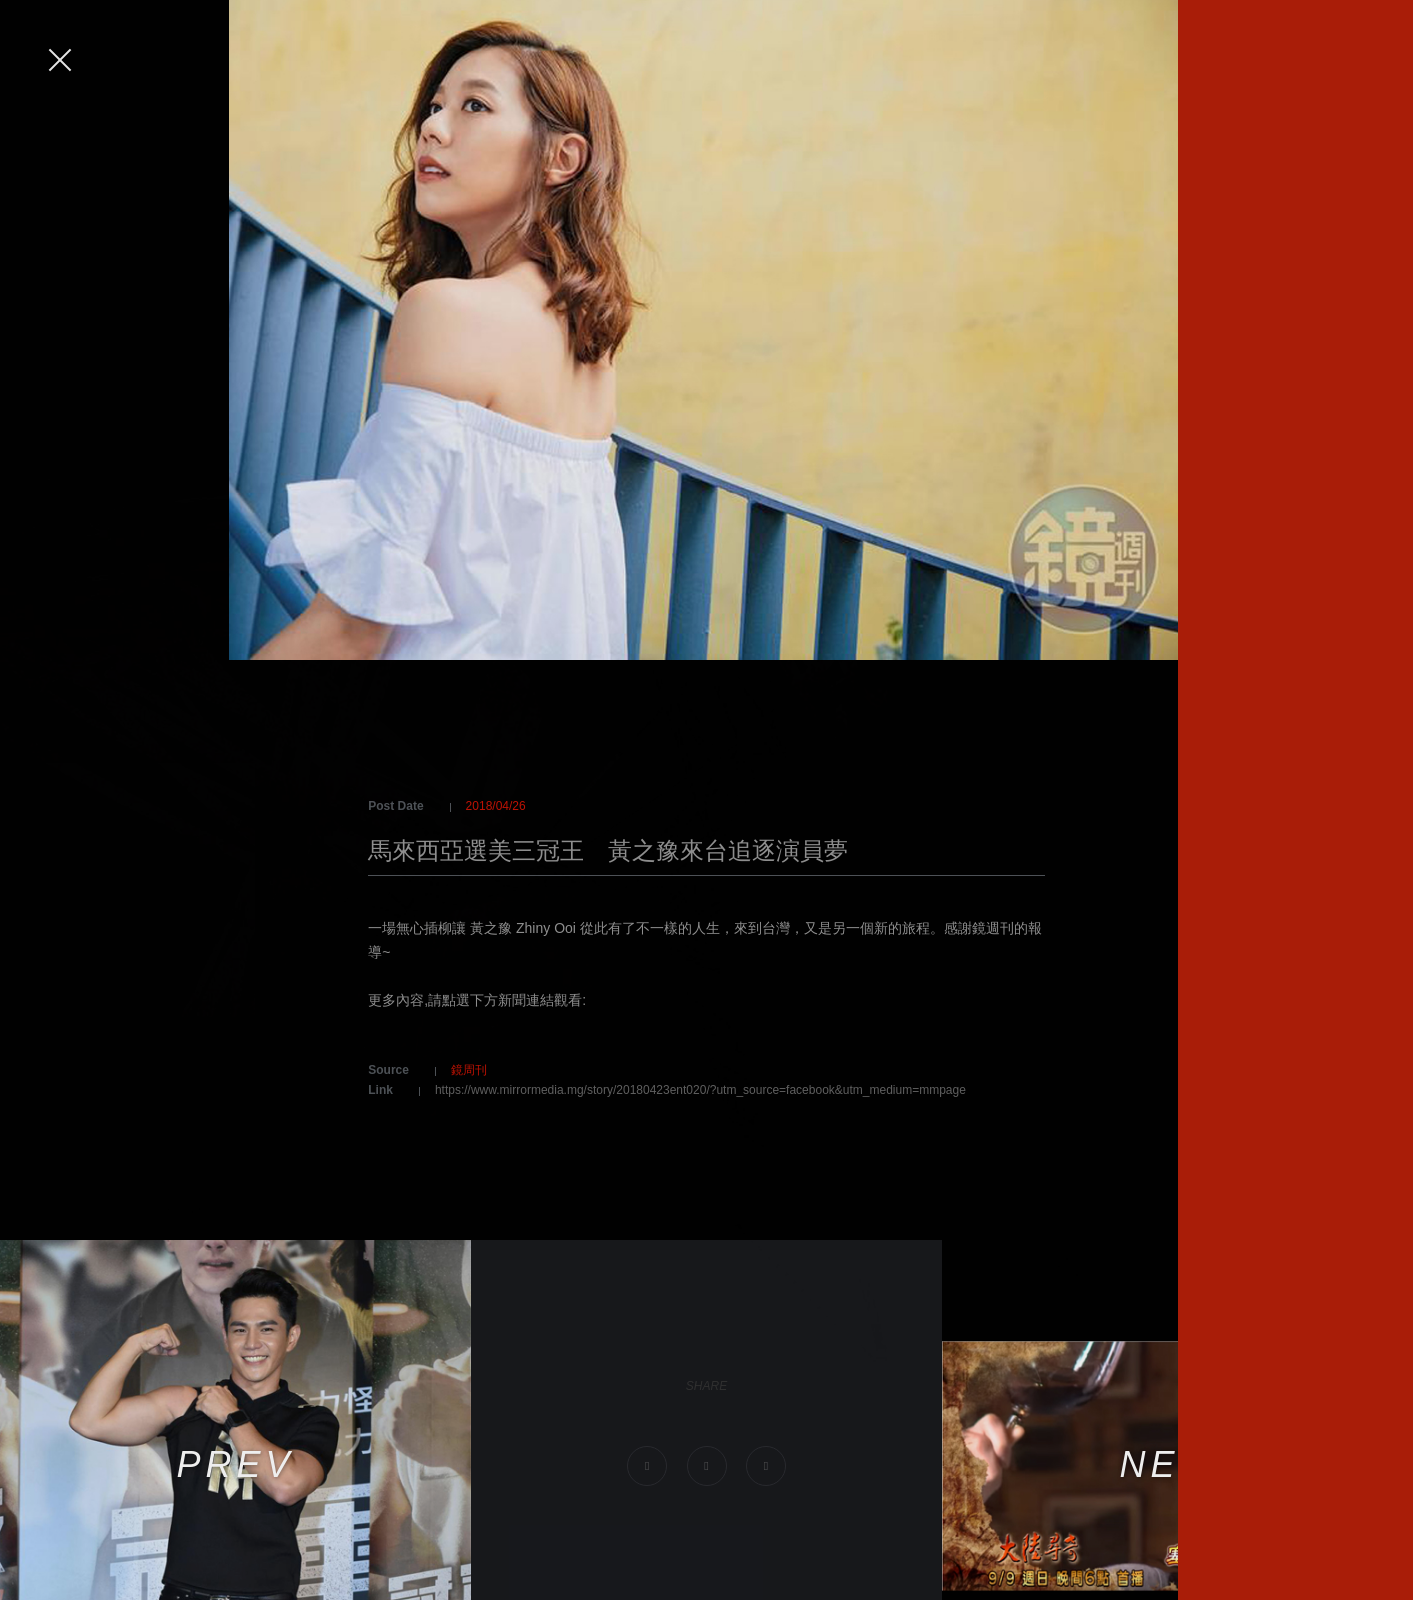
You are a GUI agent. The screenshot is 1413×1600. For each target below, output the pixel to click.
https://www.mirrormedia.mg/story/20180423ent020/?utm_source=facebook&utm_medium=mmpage (700, 1090)
